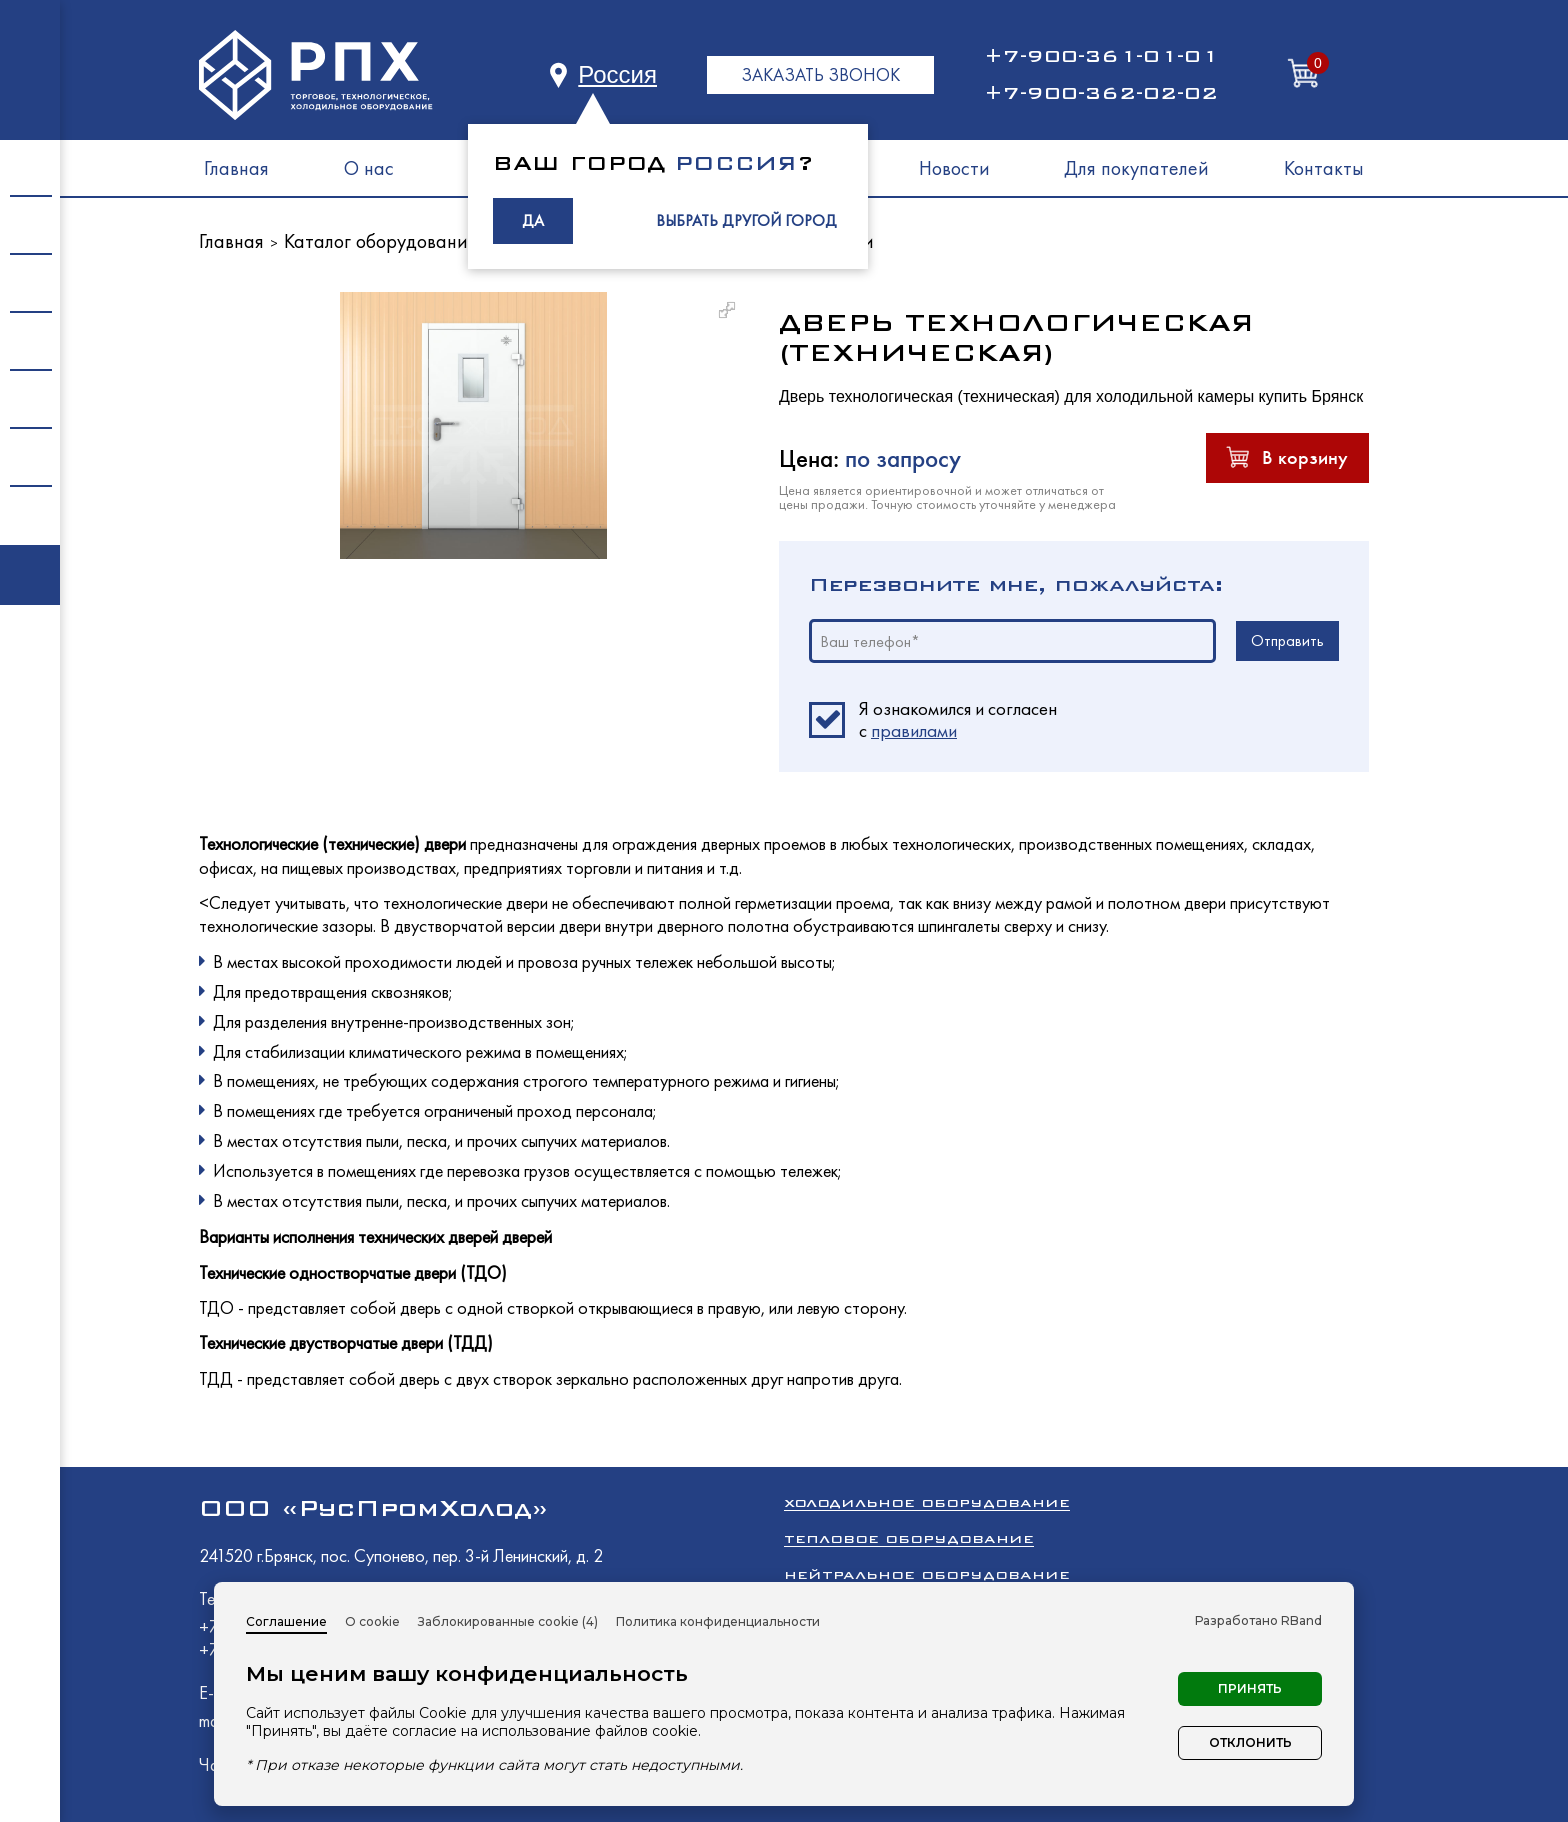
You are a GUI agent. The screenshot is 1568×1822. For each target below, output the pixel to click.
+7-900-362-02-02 (1101, 93)
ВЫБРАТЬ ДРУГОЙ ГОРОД (746, 220)
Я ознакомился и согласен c (958, 720)
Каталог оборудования (380, 241)
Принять (1250, 1688)
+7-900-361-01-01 (1101, 56)
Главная (236, 168)
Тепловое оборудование (909, 1538)
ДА (533, 220)
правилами (914, 730)
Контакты (1324, 168)
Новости (954, 168)
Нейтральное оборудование (927, 1574)
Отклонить (1250, 1742)
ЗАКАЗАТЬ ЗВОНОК (820, 74)
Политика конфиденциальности (718, 1621)
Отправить (1287, 640)
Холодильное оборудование (927, 1502)
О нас (369, 168)
